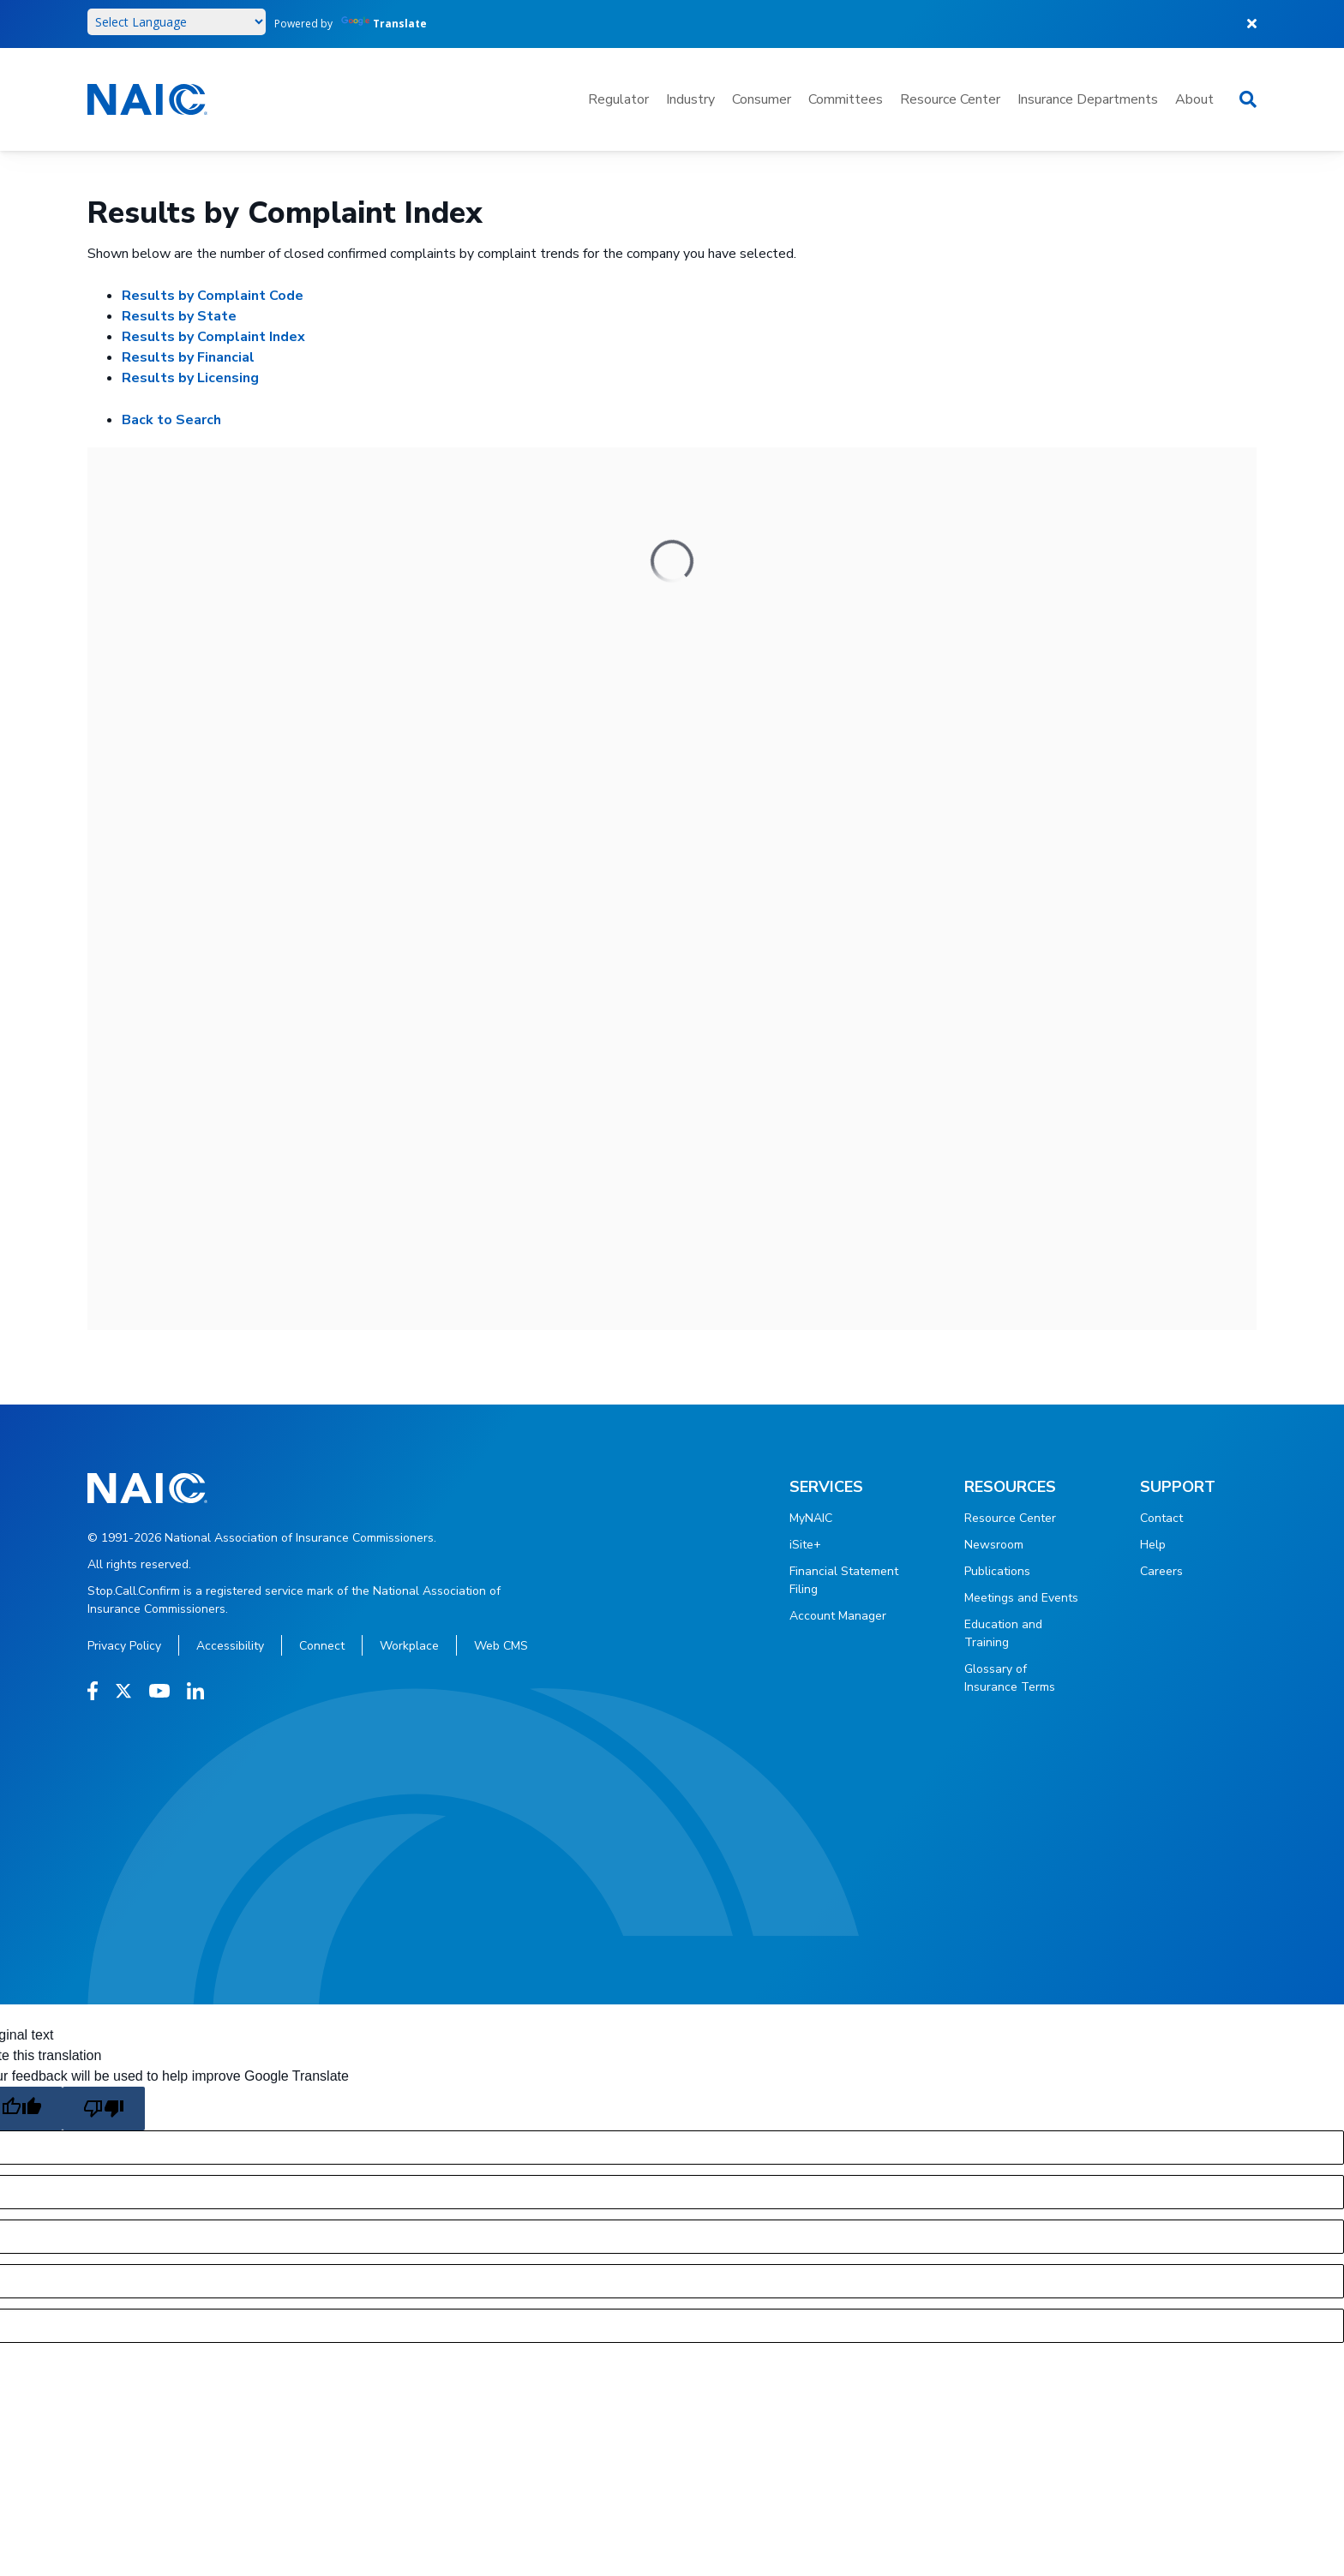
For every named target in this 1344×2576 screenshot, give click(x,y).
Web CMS (501, 1646)
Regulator (618, 99)
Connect (322, 1646)
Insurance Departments (1087, 99)
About (1194, 99)
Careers (1161, 1571)
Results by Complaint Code (212, 295)
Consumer (761, 99)
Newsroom (993, 1545)
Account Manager (837, 1616)
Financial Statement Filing (843, 1580)
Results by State (179, 316)
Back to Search (171, 419)
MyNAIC (810, 1518)
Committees (845, 99)
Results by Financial (188, 357)
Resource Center (950, 99)
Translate (384, 23)
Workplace (409, 1646)
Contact (1161, 1518)
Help (1153, 1545)
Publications (997, 1571)
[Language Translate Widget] (176, 22)
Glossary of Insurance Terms (1009, 1678)
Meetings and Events (1021, 1598)
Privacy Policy (124, 1646)
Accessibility (230, 1646)
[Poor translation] (104, 2108)
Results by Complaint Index (213, 336)
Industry (690, 99)
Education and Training (1003, 1633)
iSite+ (805, 1545)
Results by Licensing (190, 377)
